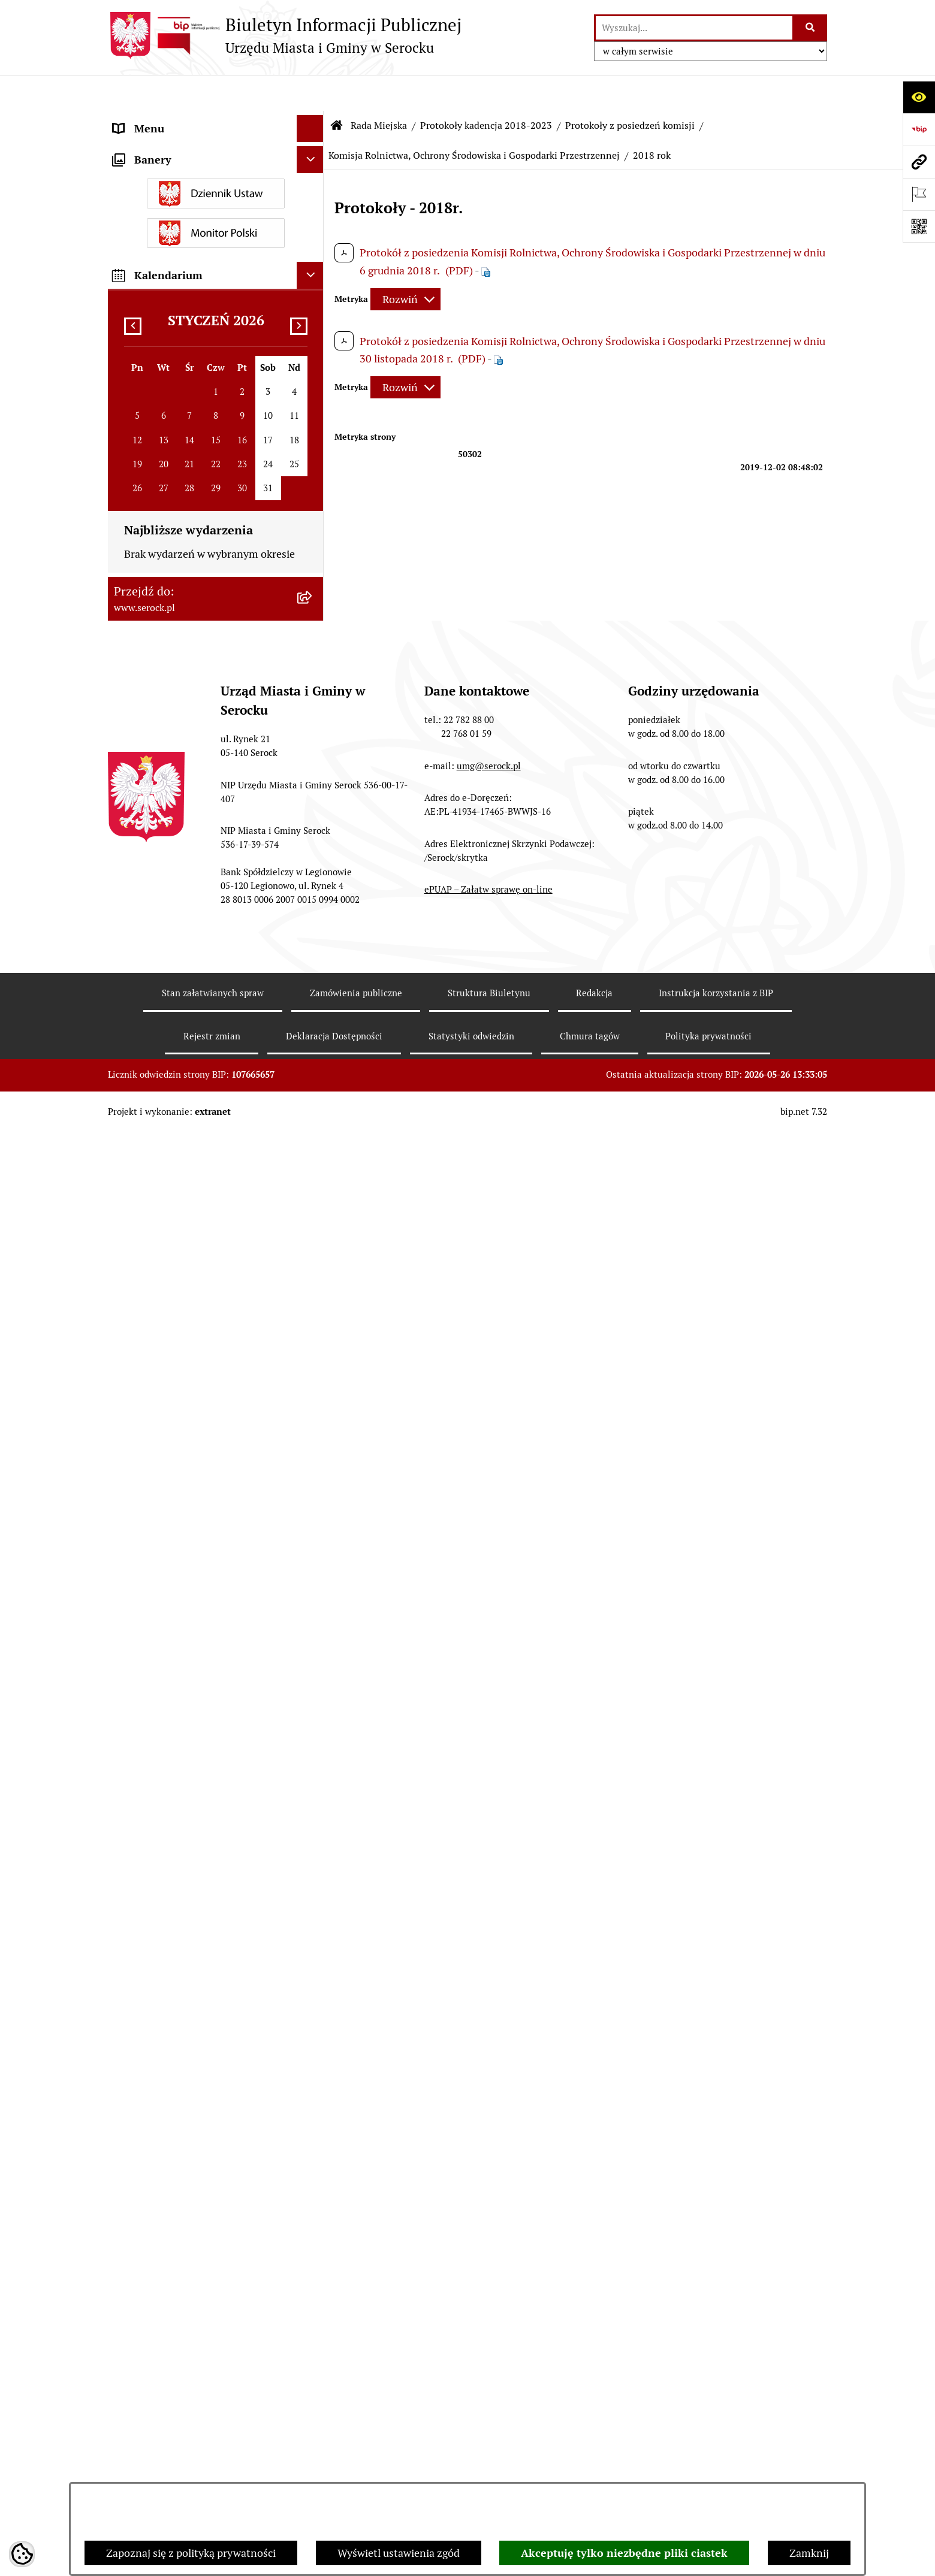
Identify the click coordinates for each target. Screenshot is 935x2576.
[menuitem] (216, 208)
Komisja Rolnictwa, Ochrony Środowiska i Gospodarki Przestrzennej (474, 119)
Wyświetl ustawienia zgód (398, 2553)
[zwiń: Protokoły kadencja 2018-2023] (313, 671)
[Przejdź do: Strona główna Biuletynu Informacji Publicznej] (336, 89)
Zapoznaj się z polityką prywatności (191, 2553)
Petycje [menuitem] (130, 2036)
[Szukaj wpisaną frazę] (810, 27)
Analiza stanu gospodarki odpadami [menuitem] (198, 2214)
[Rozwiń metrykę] (405, 263)
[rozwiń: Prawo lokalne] (313, 1761)
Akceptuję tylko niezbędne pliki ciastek (624, 2553)
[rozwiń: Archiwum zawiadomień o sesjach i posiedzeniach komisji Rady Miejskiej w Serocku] (313, 1613)
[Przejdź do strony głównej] (285, 35)
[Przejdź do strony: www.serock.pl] (919, 162)
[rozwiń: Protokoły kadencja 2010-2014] (313, 1544)
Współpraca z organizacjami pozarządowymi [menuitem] (179, 2071)
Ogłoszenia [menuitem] (140, 1815)
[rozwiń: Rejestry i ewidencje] (313, 2187)
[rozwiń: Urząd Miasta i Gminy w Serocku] (313, 120)
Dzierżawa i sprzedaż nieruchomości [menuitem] (199, 1842)
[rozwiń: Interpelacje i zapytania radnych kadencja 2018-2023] (313, 534)
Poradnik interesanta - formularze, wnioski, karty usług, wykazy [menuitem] (195, 1877)
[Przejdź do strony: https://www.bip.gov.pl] (919, 129)
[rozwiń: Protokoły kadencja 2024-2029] (313, 636)
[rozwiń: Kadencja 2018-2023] (313, 1579)
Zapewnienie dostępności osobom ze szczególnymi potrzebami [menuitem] (200, 2389)
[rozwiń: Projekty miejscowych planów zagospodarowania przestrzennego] (313, 1993)
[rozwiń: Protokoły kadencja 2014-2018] (313, 1509)
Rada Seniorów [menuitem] (148, 1707)
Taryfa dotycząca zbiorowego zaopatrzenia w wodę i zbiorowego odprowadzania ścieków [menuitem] (194, 2257)
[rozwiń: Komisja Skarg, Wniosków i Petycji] (313, 1273)
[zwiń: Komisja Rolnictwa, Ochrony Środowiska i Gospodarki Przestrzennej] (313, 912)
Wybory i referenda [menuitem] (158, 2133)
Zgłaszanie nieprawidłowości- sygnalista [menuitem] (184, 2432)
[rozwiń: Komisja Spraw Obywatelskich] (313, 1222)
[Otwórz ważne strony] (919, 194)
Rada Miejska (379, 89)
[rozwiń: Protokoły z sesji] (313, 706)
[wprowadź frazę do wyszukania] (694, 27)
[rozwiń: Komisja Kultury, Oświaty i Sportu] (313, 826)
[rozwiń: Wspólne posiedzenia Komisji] (313, 1407)
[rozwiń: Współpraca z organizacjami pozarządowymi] (313, 2063)
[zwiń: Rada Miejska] (313, 174)
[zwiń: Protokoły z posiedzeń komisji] (313, 740)
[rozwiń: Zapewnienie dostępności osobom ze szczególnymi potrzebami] (313, 2381)
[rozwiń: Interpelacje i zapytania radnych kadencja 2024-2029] (313, 483)
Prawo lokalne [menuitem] (146, 1761)
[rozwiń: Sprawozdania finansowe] (313, 1939)
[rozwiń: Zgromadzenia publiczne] (313, 2354)
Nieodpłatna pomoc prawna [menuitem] (179, 2300)
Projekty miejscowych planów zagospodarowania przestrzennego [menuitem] (196, 2001)
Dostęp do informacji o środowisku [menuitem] (195, 2160)
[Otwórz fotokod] (919, 226)
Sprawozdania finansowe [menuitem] (172, 1939)
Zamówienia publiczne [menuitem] (167, 1966)
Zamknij (809, 2553)
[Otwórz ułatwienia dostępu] (919, 97)
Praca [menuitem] (126, 1912)
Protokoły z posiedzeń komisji (630, 89)
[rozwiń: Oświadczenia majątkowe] (313, 1734)
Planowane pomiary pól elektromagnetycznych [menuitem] (169, 2475)
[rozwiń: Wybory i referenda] (313, 2133)
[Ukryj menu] (310, 92)
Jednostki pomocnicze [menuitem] (165, 1680)
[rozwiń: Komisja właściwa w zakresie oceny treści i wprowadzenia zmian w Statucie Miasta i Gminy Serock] (313, 1324)
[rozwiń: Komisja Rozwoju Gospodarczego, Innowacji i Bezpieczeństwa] (313, 1442)
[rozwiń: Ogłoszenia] (313, 1815)
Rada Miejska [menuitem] (144, 173)
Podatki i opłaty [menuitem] (150, 1788)
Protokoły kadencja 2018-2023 (486, 89)
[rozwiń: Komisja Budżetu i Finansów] (313, 791)
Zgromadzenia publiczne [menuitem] (172, 2354)
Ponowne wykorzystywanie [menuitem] (178, 2327)
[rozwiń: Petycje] (313, 2036)
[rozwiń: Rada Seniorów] (313, 1707)
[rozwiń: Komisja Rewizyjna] (313, 877)
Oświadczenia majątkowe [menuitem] (173, 1734)
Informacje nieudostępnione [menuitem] (181, 2106)
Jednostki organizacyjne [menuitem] (170, 146)
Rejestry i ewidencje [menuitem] (160, 2187)
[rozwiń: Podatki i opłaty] (313, 1788)
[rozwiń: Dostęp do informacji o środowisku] (313, 2160)
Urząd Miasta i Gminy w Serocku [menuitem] (189, 119)
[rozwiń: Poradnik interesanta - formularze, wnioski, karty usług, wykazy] (313, 1869)
